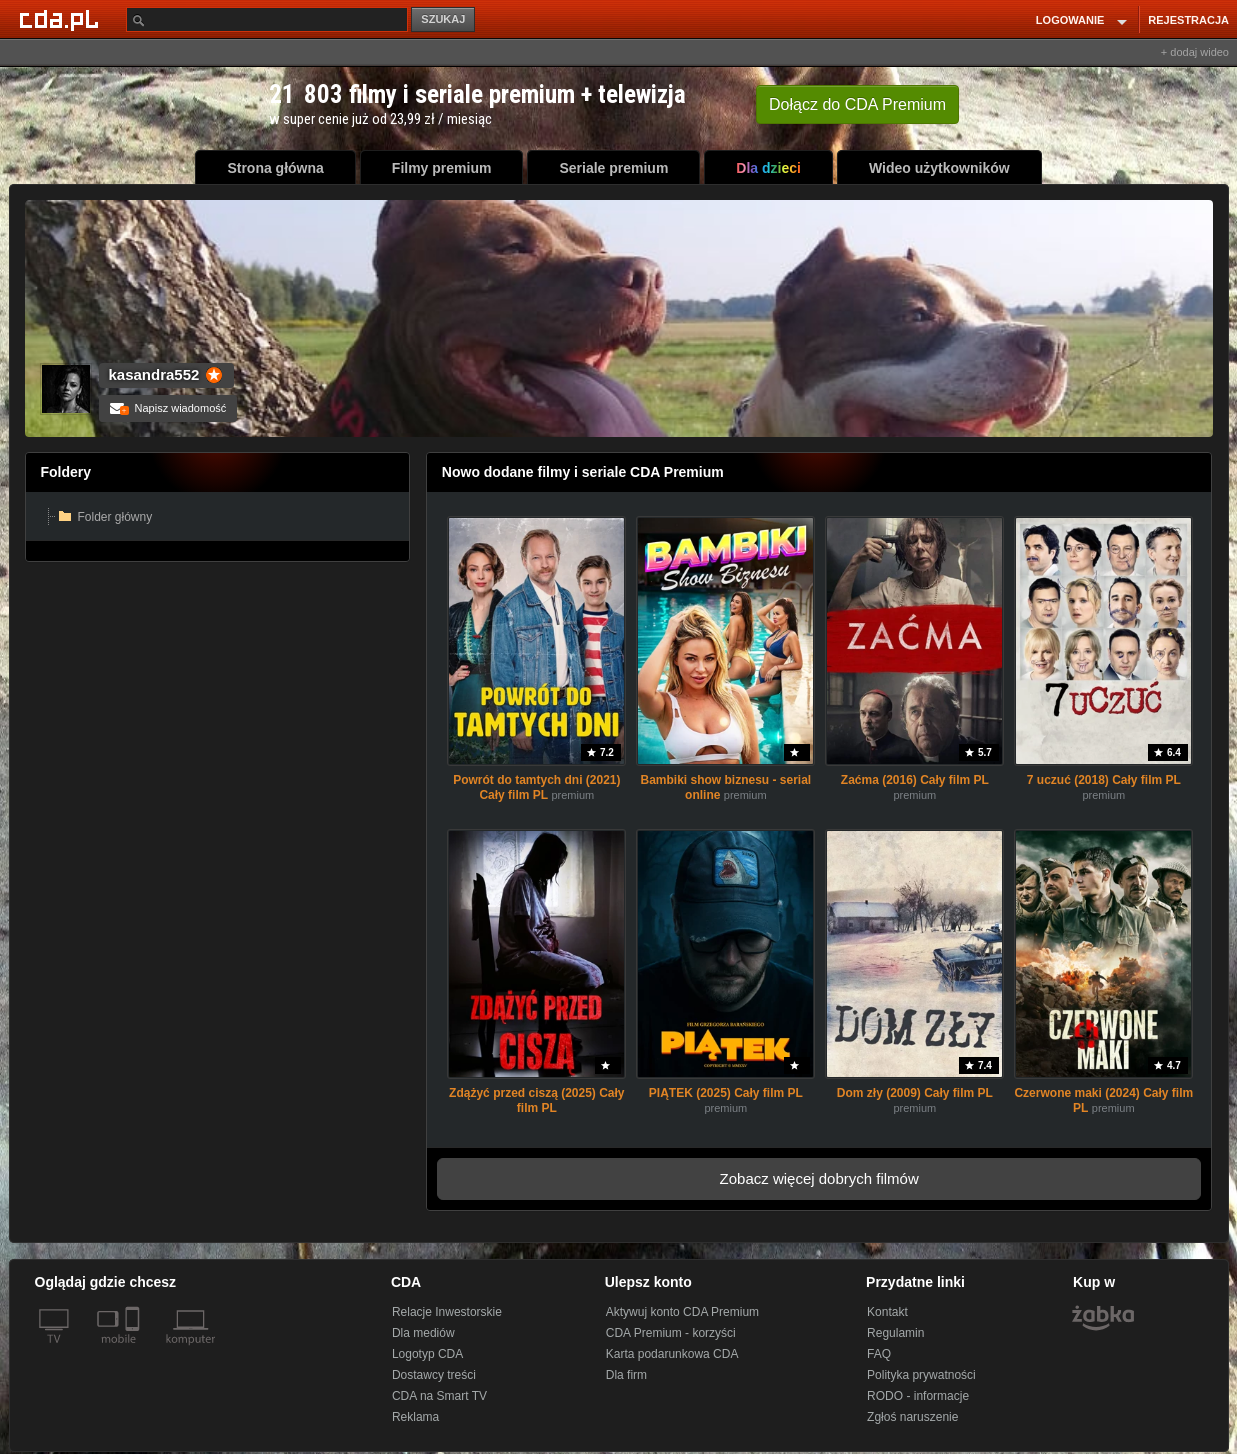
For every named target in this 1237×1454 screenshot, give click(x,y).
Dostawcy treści (434, 1375)
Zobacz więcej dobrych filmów (819, 1178)
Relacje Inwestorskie (447, 1312)
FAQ (879, 1354)
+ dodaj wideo (1195, 52)
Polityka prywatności (921, 1375)
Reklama (415, 1417)
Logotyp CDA (427, 1354)
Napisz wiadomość (168, 408)
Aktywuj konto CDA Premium (682, 1312)
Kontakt (887, 1312)
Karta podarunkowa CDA (672, 1354)
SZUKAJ (443, 19)
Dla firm (626, 1375)
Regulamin (895, 1333)
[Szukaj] (267, 19)
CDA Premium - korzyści (671, 1333)
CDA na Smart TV (439, 1396)
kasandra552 (154, 374)
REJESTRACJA (1188, 20)
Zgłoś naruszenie (912, 1417)
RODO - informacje (918, 1396)
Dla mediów (423, 1333)
